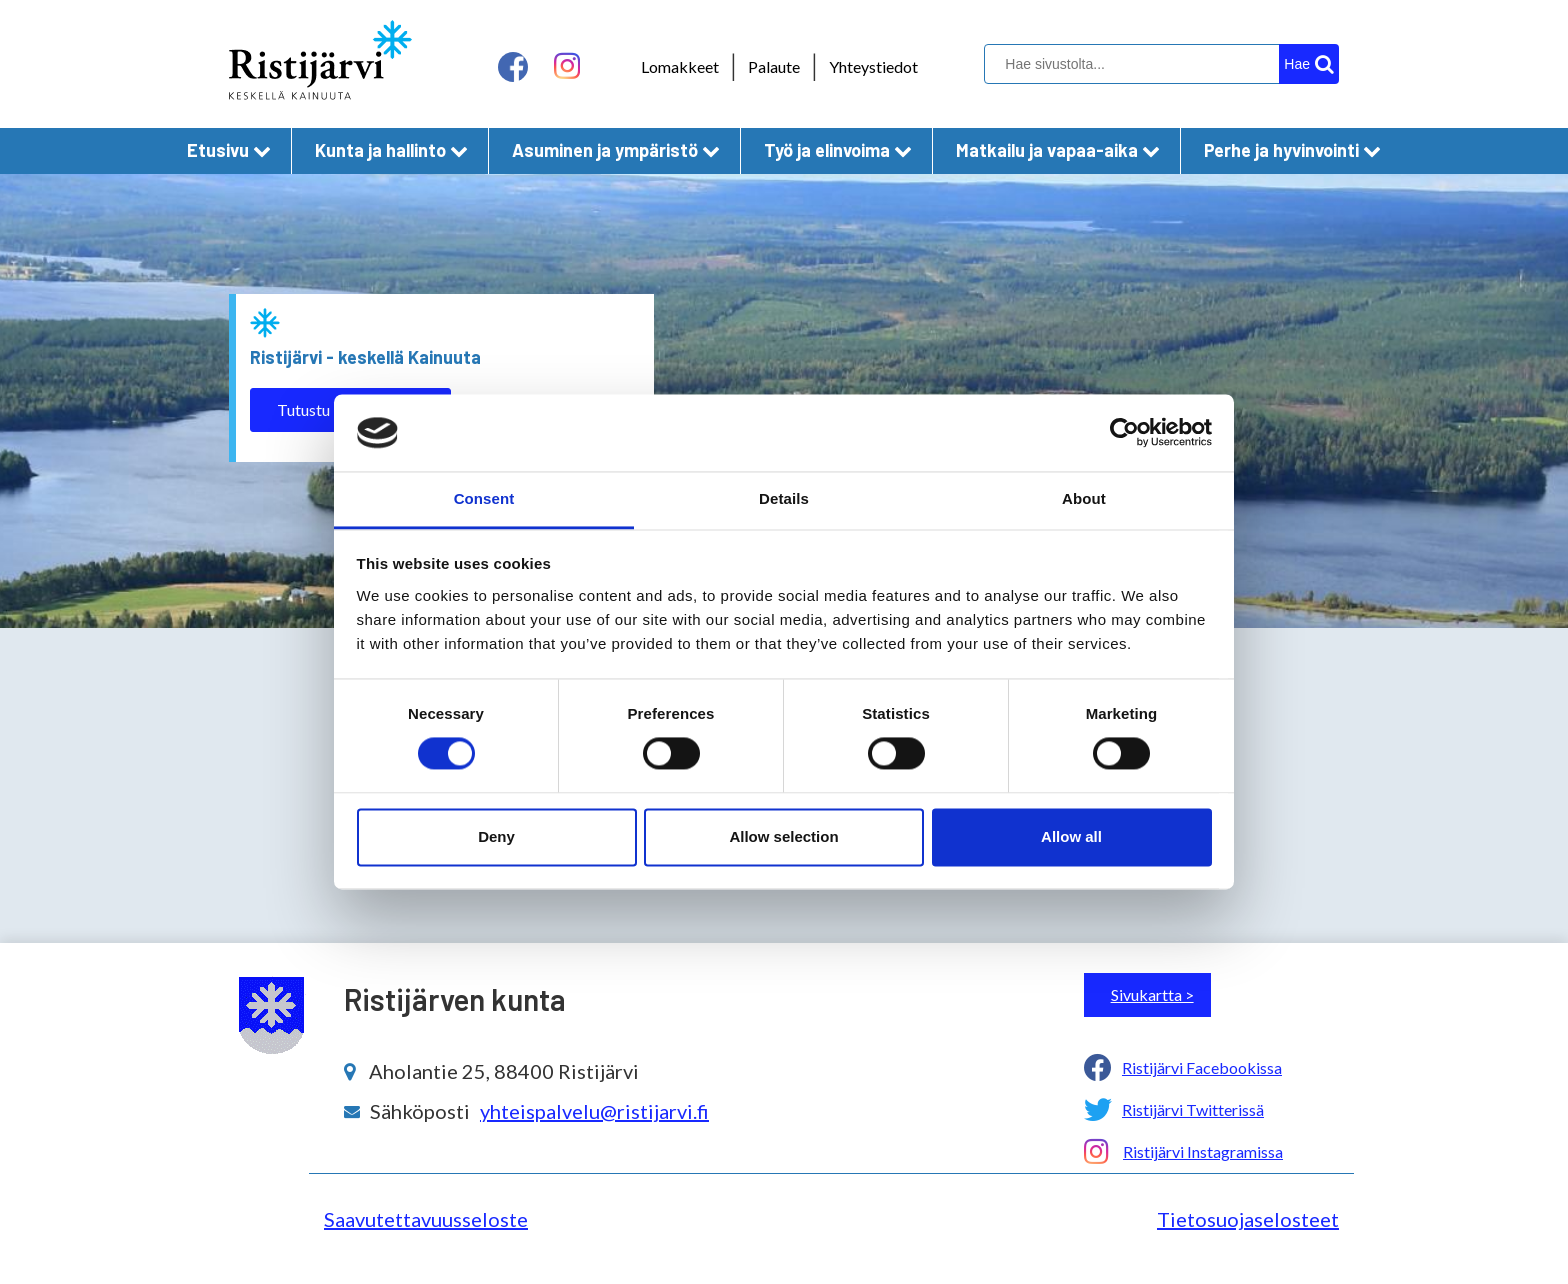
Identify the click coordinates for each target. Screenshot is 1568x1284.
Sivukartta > (1152, 994)
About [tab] (1084, 498)
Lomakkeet (680, 66)
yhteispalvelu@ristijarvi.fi (594, 1111)
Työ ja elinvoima (838, 150)
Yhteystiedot (873, 66)
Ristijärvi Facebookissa (1202, 1067)
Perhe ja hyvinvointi (1292, 150)
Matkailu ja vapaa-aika (1058, 150)
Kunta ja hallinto (391, 150)
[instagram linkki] (567, 66)
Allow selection (783, 836)
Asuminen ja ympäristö (616, 150)
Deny (496, 836)
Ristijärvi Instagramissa (1203, 1151)
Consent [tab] (484, 498)
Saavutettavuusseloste (426, 1219)
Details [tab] (784, 498)
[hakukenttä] (1159, 64)
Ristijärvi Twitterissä (1193, 1109)
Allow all (1071, 836)
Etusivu (229, 150)
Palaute (774, 66)
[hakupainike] (1309, 64)
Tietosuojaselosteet (1248, 1219)
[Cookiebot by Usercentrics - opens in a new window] (1124, 433)
